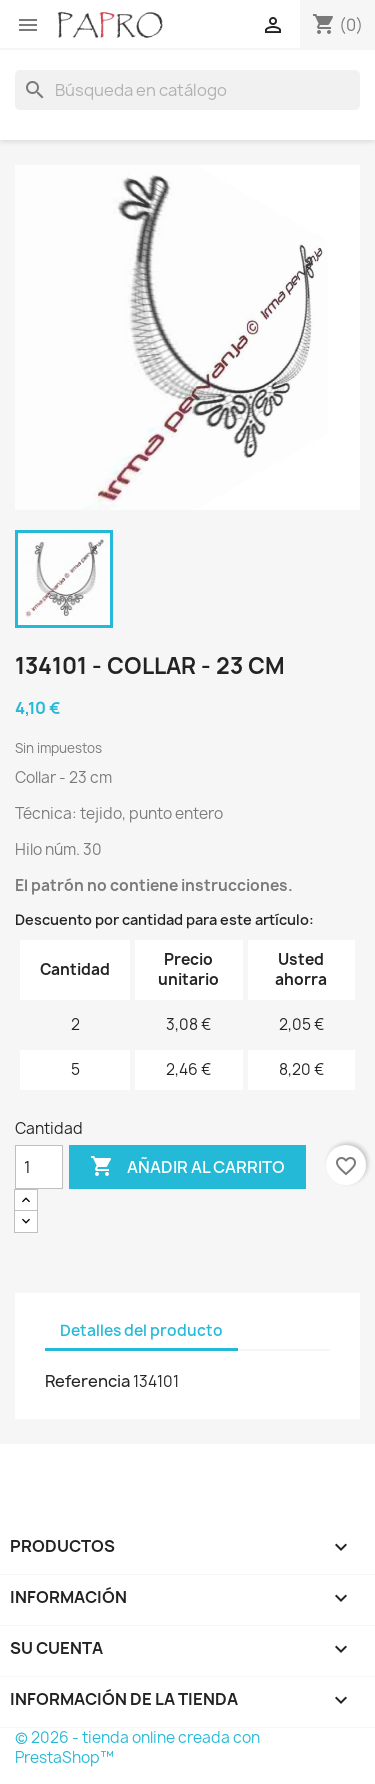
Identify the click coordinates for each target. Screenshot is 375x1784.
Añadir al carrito (187, 1167)
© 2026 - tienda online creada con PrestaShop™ (137, 1747)
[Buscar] (187, 90)
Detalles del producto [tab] (141, 1330)
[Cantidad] (39, 1167)
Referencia (87, 1381)
